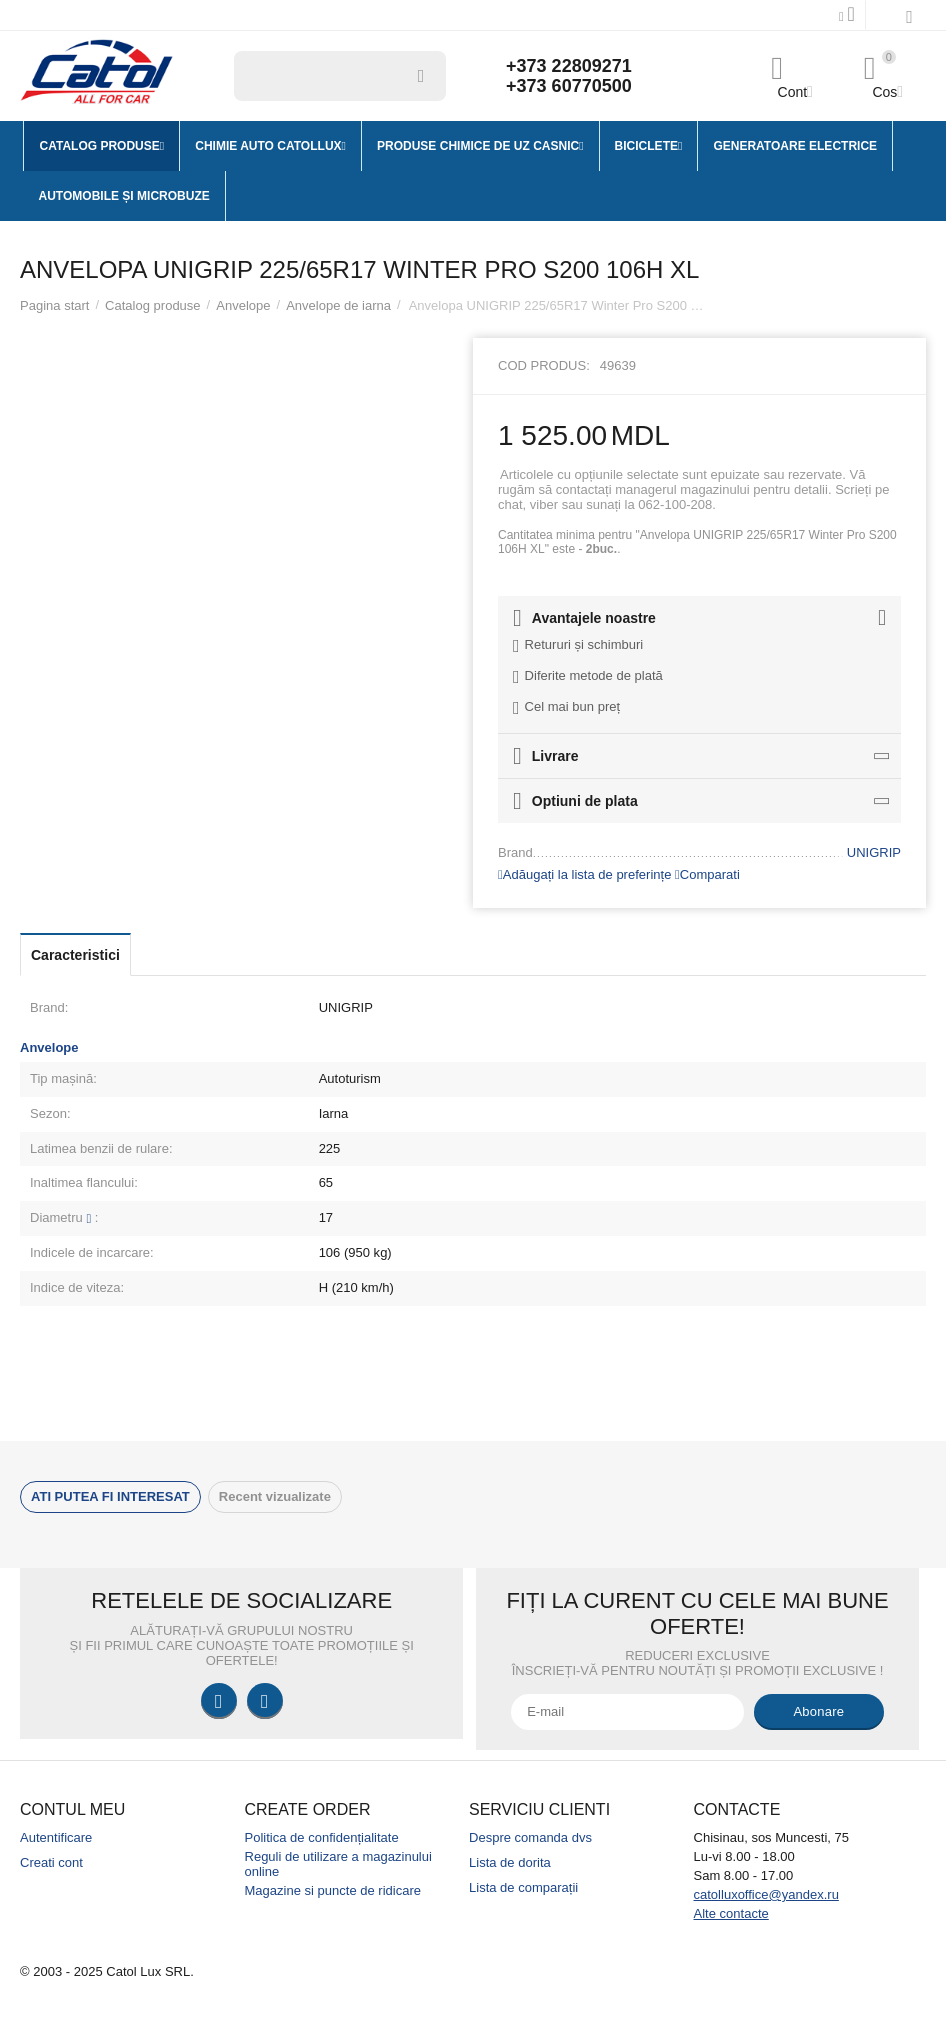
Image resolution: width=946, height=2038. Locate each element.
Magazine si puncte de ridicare (333, 1890)
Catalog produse (153, 305)
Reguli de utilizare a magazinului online (338, 1864)
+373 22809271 (569, 66)
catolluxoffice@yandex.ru (766, 1894)
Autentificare (56, 1837)
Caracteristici (75, 955)
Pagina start (54, 305)
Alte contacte (731, 1913)
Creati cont (51, 1862)
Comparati (707, 874)
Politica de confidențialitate (322, 1837)
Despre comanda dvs (530, 1837)
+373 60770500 (569, 86)
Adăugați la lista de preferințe (584, 874)
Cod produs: (544, 365)
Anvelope (243, 305)
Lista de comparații (523, 1887)
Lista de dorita (510, 1862)
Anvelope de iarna (338, 305)
